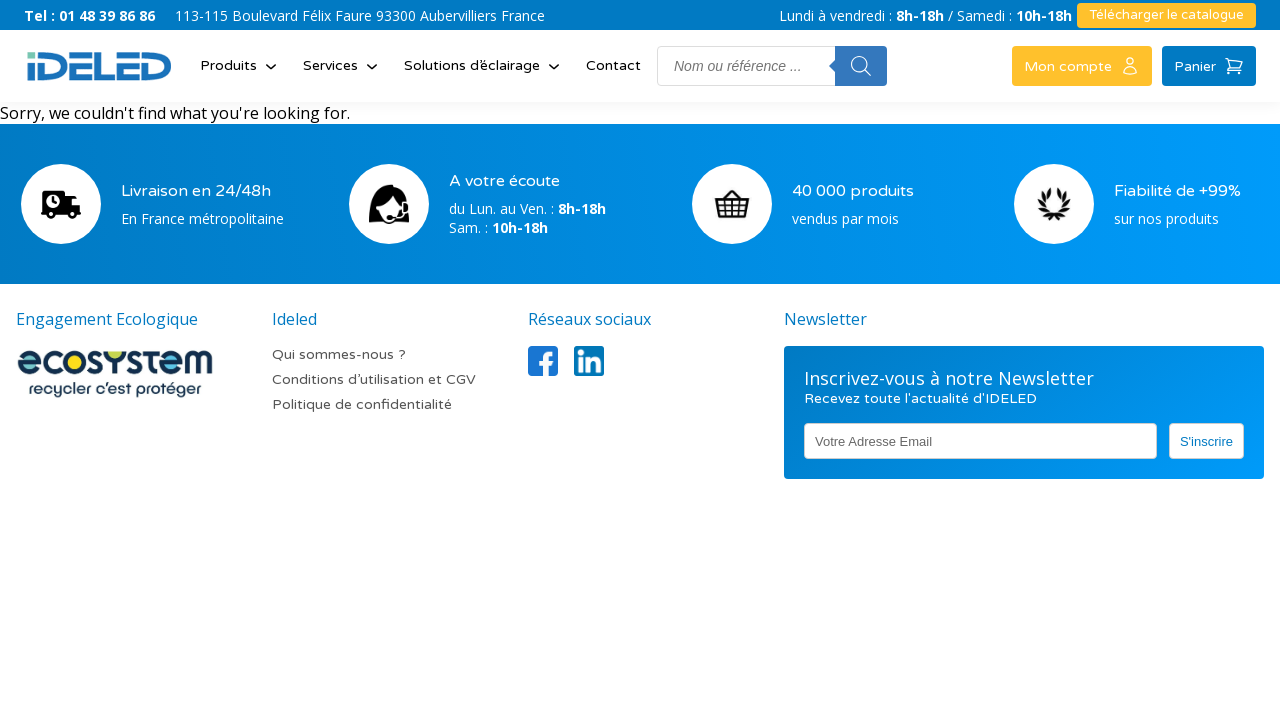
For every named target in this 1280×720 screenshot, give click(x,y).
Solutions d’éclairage (484, 66)
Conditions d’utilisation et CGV (374, 379)
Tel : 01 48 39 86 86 (89, 15)
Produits (240, 66)
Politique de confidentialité (362, 404)
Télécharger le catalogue (1166, 15)
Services (342, 66)
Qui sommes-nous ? (339, 354)
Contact (613, 65)
